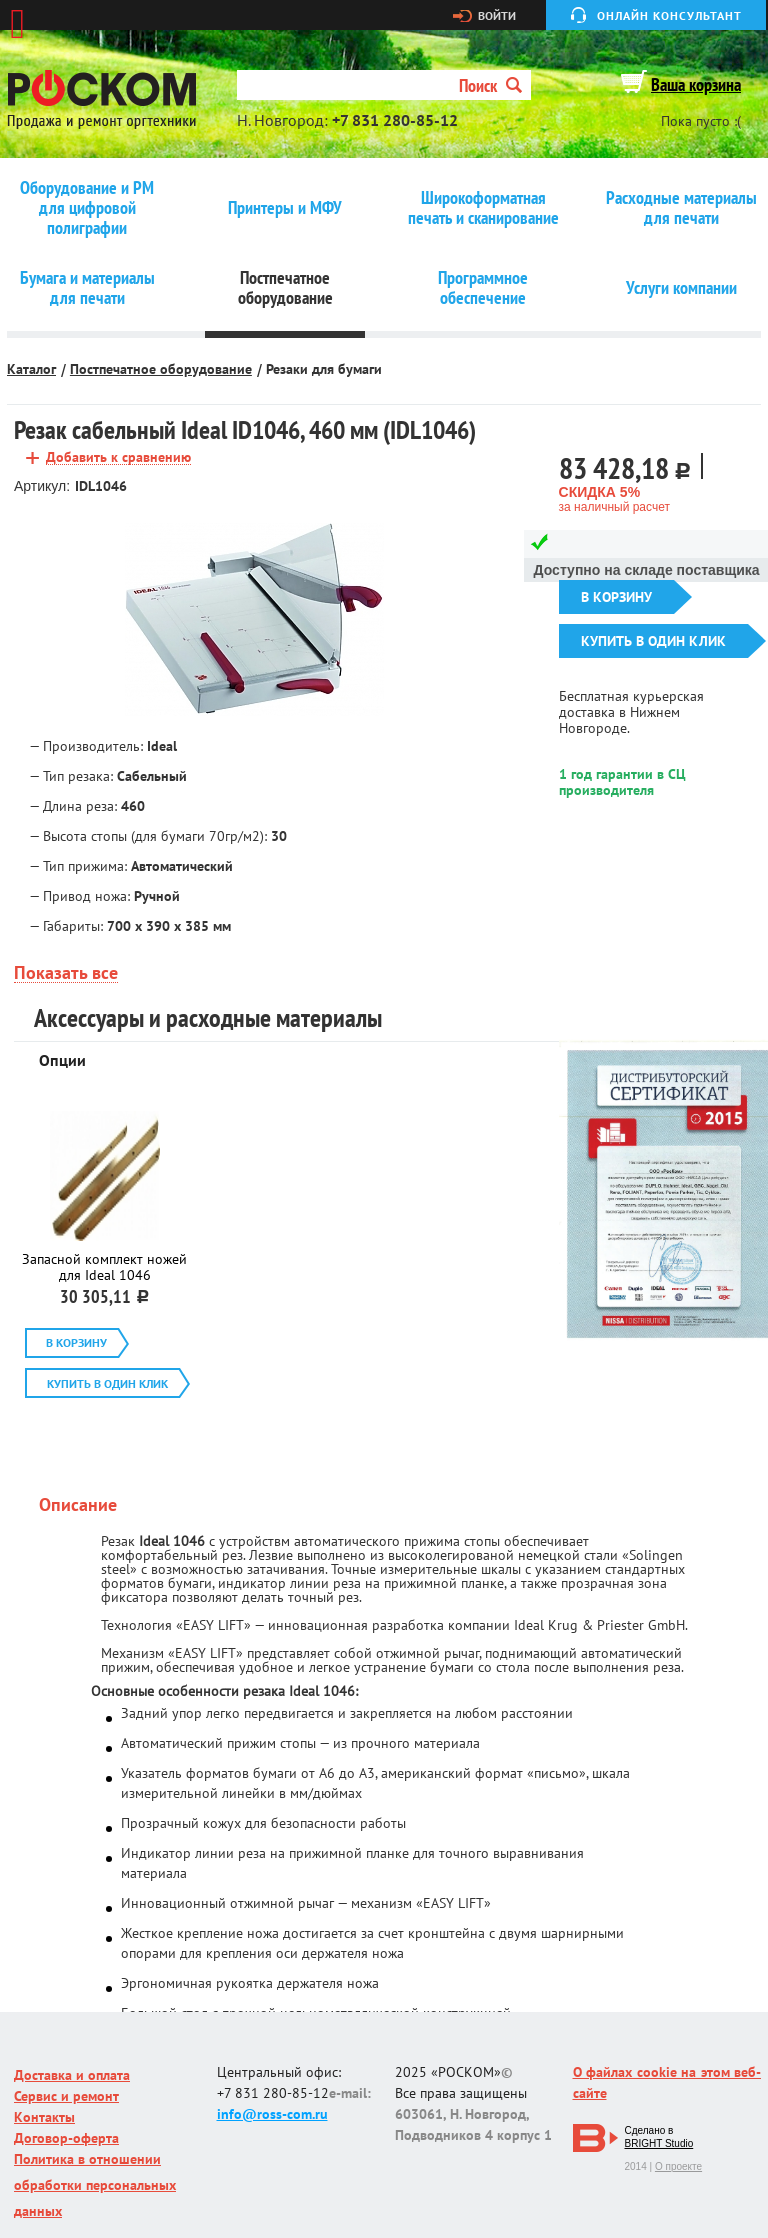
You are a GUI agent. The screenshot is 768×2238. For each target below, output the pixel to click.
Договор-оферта (66, 2138)
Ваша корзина (696, 84)
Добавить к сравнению (118, 457)
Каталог (31, 369)
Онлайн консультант (669, 15)
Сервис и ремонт (66, 2096)
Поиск (490, 85)
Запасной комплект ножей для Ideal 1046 (104, 1267)
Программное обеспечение (483, 288)
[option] (255, 620)
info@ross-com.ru (272, 2114)
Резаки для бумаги (324, 369)
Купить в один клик (653, 641)
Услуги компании (681, 288)
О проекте (678, 2166)
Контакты (44, 2117)
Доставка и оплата (72, 2075)
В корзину (616, 597)
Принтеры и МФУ (285, 208)
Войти (497, 16)
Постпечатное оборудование (285, 288)
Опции (62, 1060)
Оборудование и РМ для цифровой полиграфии (87, 208)
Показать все (66, 973)
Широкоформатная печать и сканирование (483, 208)
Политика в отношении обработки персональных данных (95, 2185)
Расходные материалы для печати (681, 208)
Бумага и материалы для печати (87, 288)
